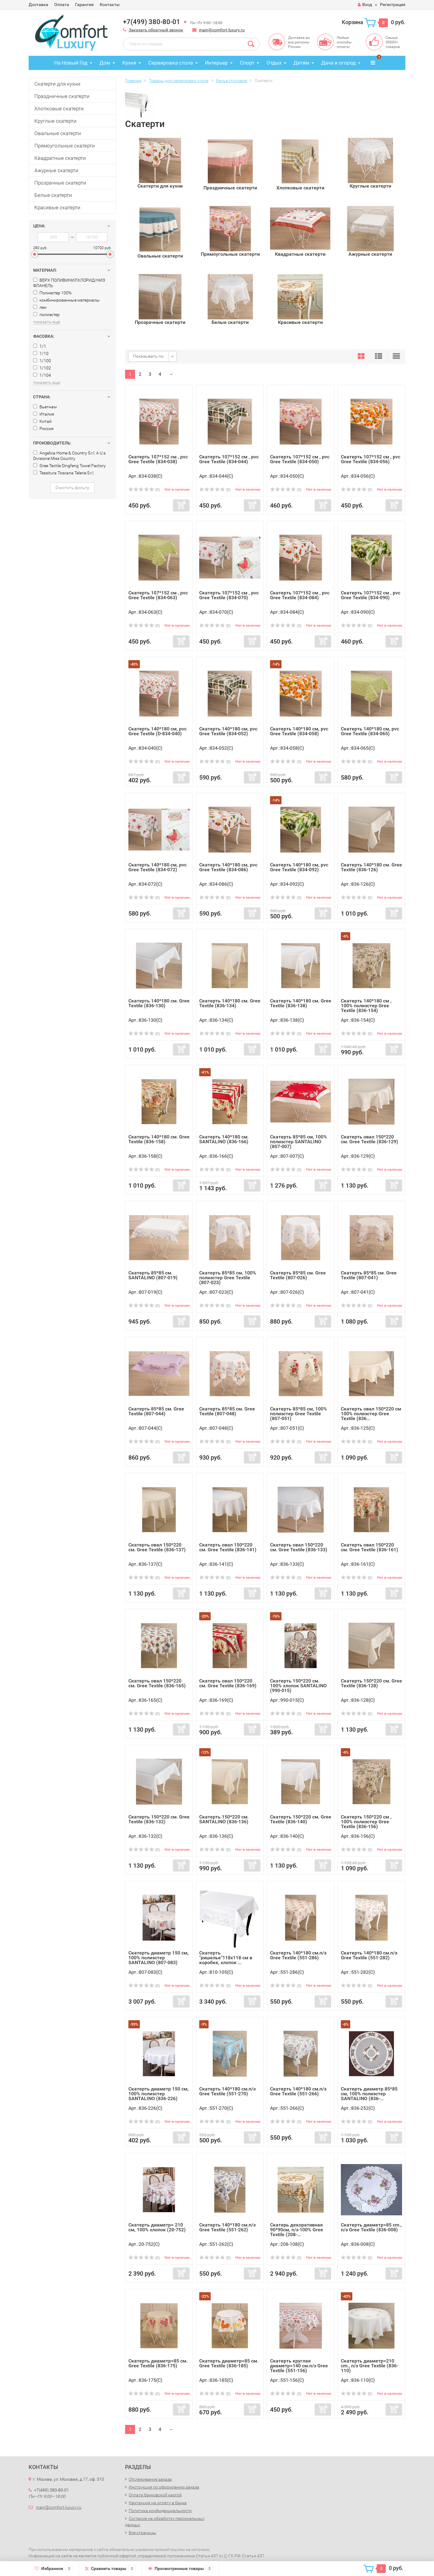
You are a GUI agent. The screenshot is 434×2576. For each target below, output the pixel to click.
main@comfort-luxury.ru (222, 29)
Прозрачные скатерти (60, 183)
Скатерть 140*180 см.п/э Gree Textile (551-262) (227, 2227)
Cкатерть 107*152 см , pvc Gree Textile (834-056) (370, 459)
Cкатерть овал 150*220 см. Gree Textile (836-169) (227, 1683)
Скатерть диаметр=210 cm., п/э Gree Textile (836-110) (369, 2365)
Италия (43, 414)
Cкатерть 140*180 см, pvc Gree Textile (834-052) (228, 731)
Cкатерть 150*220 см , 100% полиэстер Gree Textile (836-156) (366, 1821)
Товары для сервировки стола (179, 80)
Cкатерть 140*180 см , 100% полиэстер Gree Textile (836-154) (366, 1005)
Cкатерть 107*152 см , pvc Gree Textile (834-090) (370, 595)
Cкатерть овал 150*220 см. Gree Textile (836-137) (157, 1547)
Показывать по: (148, 356)
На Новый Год (70, 63)
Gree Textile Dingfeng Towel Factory (69, 465)
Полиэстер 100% (52, 292)
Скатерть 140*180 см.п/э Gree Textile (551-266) (298, 2091)
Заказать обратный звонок (156, 29)
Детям (301, 63)
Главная (133, 80)
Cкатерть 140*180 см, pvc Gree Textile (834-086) (228, 867)
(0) (144, 490)
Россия (43, 428)
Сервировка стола (170, 63)
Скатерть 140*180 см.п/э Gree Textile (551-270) (227, 2091)
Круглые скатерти (55, 121)
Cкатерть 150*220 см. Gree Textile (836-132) (159, 1819)
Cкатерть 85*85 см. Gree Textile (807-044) (156, 1411)
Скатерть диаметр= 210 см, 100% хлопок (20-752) (157, 2227)
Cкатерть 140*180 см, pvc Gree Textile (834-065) (370, 731)
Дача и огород (338, 63)
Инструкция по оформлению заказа (164, 2487)
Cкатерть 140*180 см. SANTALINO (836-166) (224, 1139)
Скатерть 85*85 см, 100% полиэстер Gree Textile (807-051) (298, 1413)
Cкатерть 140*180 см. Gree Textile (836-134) (229, 1003)
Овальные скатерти (57, 133)
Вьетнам (45, 406)
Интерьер (216, 63)
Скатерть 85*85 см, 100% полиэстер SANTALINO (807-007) (298, 1141)
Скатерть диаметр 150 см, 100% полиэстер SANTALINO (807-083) (158, 1957)
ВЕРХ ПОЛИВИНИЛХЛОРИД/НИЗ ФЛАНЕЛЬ (69, 283)
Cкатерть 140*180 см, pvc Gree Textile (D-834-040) (157, 731)
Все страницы (142, 2532)
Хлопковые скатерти (59, 109)
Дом (104, 63)
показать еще (46, 321)
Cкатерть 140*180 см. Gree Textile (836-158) (159, 1139)
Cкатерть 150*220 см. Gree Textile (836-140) (300, 1819)
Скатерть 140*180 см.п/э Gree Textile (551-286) (298, 1955)
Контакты (110, 4)
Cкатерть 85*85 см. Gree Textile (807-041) (369, 1275)
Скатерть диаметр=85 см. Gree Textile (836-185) (228, 2363)
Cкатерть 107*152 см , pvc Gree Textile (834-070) (229, 595)
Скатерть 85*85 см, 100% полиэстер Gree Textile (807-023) (227, 1277)
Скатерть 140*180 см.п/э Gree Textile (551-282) (369, 1955)
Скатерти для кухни (57, 84)
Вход (365, 4)
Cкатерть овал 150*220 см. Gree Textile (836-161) (369, 1547)
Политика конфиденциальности (160, 2510)
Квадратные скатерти (60, 158)
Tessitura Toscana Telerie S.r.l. (63, 472)
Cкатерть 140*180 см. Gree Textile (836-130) (159, 1003)
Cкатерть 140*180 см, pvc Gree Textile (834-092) (299, 867)
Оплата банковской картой (155, 2494)
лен (39, 307)
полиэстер (46, 314)
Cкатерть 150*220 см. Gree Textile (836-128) (371, 1683)
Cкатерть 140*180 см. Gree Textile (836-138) (300, 1003)
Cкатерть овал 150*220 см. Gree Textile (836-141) (227, 1547)
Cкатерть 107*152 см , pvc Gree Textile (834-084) (299, 595)
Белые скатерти (53, 195)
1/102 (42, 368)
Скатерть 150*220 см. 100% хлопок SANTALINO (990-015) (298, 1685)
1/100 (42, 360)
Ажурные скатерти (56, 170)
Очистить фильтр (72, 487)
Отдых (273, 63)
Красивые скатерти (57, 207)
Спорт (247, 63)
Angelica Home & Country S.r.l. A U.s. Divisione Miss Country (69, 456)
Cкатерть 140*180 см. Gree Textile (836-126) (371, 867)
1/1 (39, 346)
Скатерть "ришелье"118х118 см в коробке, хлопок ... (225, 1957)
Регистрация (392, 4)
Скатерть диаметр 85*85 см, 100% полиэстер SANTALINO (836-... (369, 2093)
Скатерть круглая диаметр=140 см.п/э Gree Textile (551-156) (299, 2365)
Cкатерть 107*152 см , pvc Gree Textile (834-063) (158, 595)
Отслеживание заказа (150, 2479)
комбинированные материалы (66, 300)
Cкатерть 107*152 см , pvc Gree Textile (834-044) (229, 459)
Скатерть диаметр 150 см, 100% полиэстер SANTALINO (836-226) (158, 2093)
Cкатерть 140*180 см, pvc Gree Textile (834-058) (299, 731)
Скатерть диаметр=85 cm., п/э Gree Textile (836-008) (371, 2227)
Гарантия (84, 4)
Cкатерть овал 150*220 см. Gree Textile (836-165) (157, 1683)
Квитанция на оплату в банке (158, 2502)
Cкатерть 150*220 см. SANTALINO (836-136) (224, 1819)
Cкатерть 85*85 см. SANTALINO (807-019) (153, 1275)
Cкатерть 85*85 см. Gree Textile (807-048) (227, 1411)
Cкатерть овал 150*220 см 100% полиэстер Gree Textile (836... (371, 1413)
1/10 (41, 353)
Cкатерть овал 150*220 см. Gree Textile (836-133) (298, 1547)
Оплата (61, 4)
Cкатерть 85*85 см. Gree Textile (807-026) (298, 1275)
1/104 (42, 375)
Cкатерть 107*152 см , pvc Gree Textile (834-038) (158, 459)
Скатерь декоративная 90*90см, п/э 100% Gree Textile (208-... (296, 2229)
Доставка (38, 4)
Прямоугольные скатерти (64, 146)
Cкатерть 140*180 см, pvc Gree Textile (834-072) (157, 867)
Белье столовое (231, 80)
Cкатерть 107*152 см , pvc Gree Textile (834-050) (299, 459)
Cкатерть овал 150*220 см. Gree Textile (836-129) (369, 1139)
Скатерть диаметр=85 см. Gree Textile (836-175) (157, 2363)
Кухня (129, 63)
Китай (42, 421)
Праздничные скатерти (62, 96)
